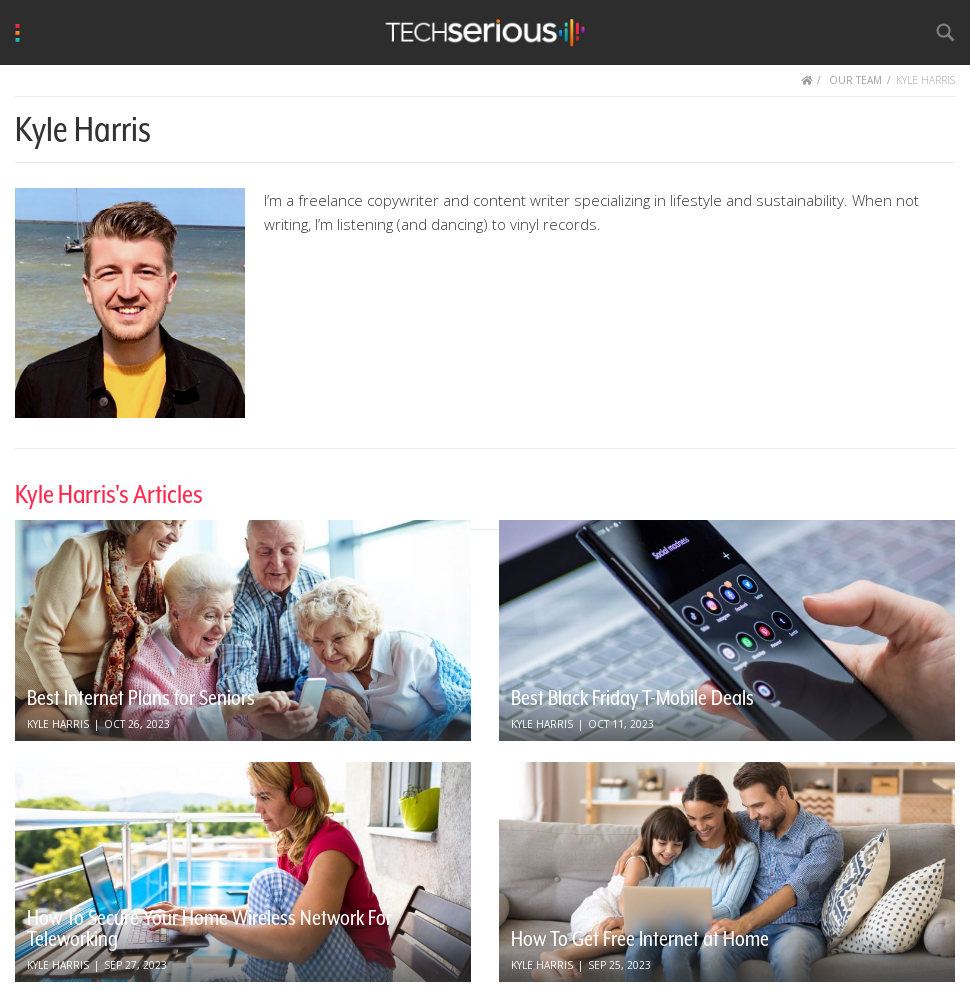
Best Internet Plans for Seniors (141, 698)
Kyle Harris (58, 724)
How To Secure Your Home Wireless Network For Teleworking (209, 928)
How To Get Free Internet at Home (640, 939)
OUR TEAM (855, 80)
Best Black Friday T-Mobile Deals (632, 698)
